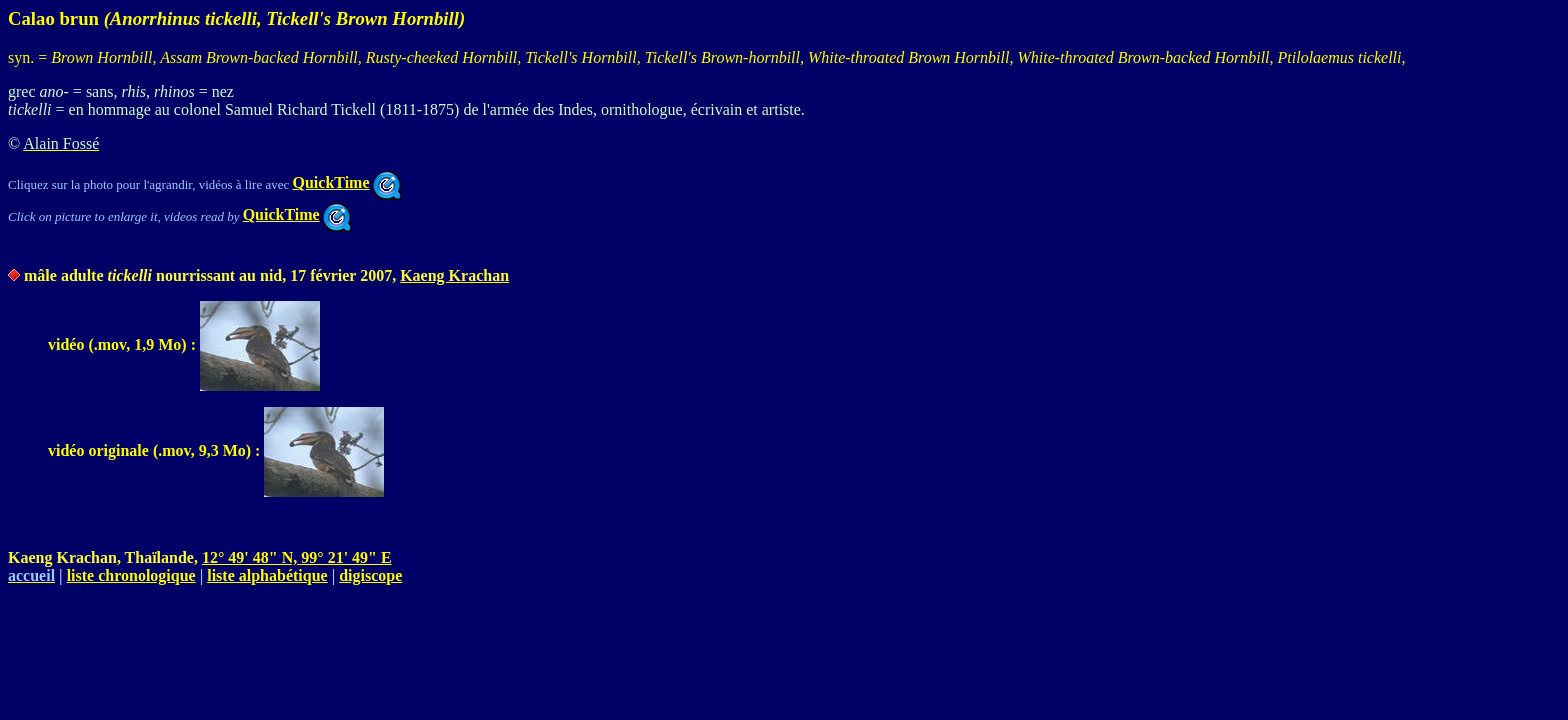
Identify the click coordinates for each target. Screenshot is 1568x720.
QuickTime (346, 182)
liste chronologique (131, 575)
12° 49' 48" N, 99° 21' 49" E (297, 557)
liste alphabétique (267, 575)
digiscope (370, 575)
